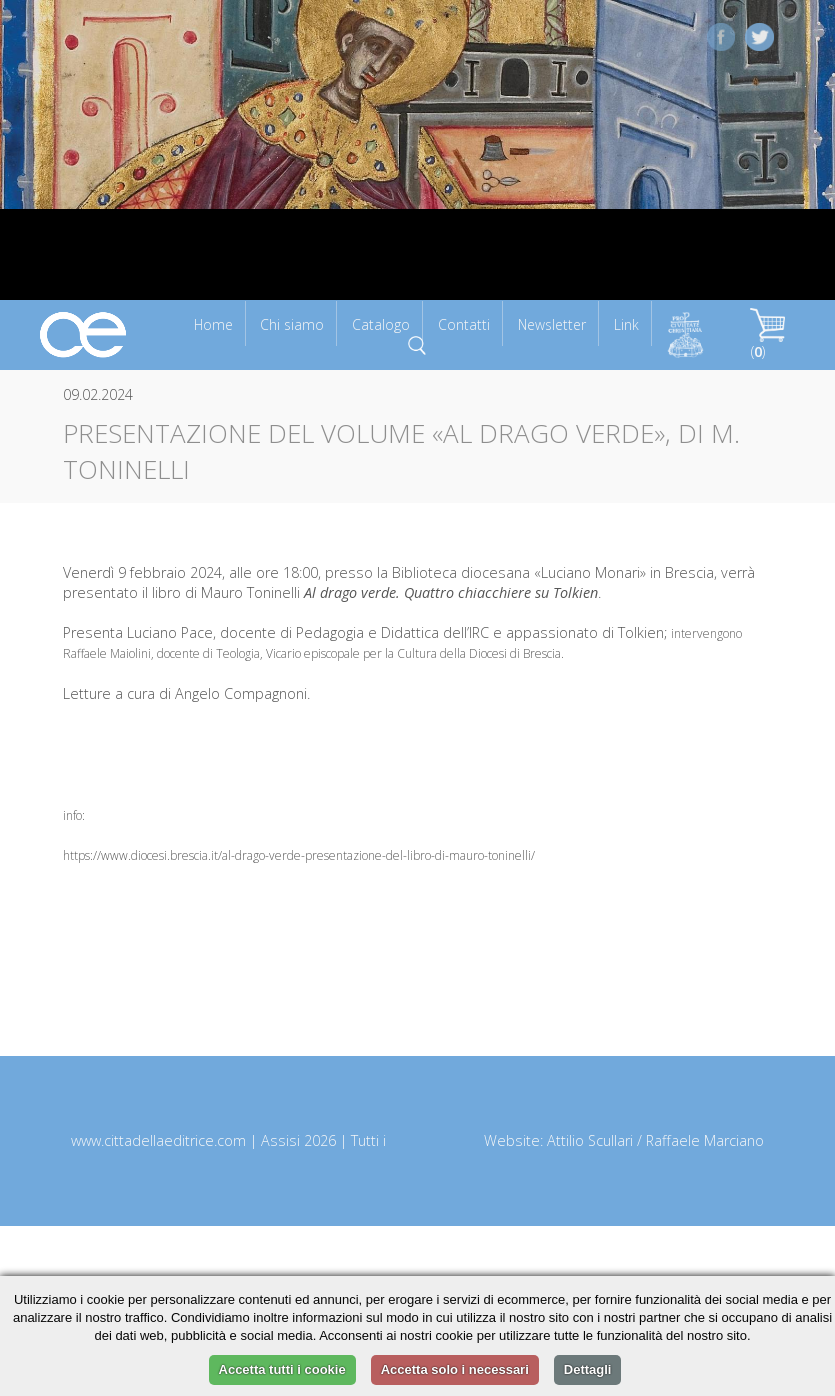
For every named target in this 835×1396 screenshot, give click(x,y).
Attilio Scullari (590, 1140)
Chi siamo (292, 324)
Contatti (464, 324)
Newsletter (552, 324)
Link (626, 324)
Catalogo (381, 324)
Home (213, 324)
